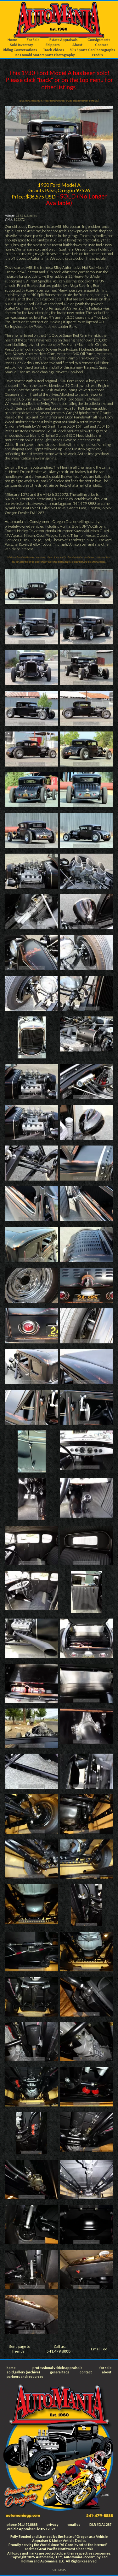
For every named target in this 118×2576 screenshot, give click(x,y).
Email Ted (99, 2349)
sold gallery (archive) (23, 2372)
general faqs (60, 2372)
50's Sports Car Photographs (92, 50)
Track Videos (53, 50)
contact (86, 2372)
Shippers (53, 45)
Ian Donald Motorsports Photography (45, 55)
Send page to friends (19, 2348)
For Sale (33, 40)
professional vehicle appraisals (57, 2368)
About (77, 45)
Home (12, 40)
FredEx (97, 55)
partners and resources (25, 2376)
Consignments (98, 40)
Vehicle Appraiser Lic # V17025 (31, 2529)
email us (73, 2524)
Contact (101, 45)
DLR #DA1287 (100, 2524)
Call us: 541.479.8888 (58, 2348)
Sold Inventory (21, 45)
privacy (53, 2524)
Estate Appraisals (63, 40)
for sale (105, 2368)
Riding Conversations (20, 50)
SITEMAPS (59, 2570)
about (106, 2372)
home (11, 2368)
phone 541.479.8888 (22, 2524)
